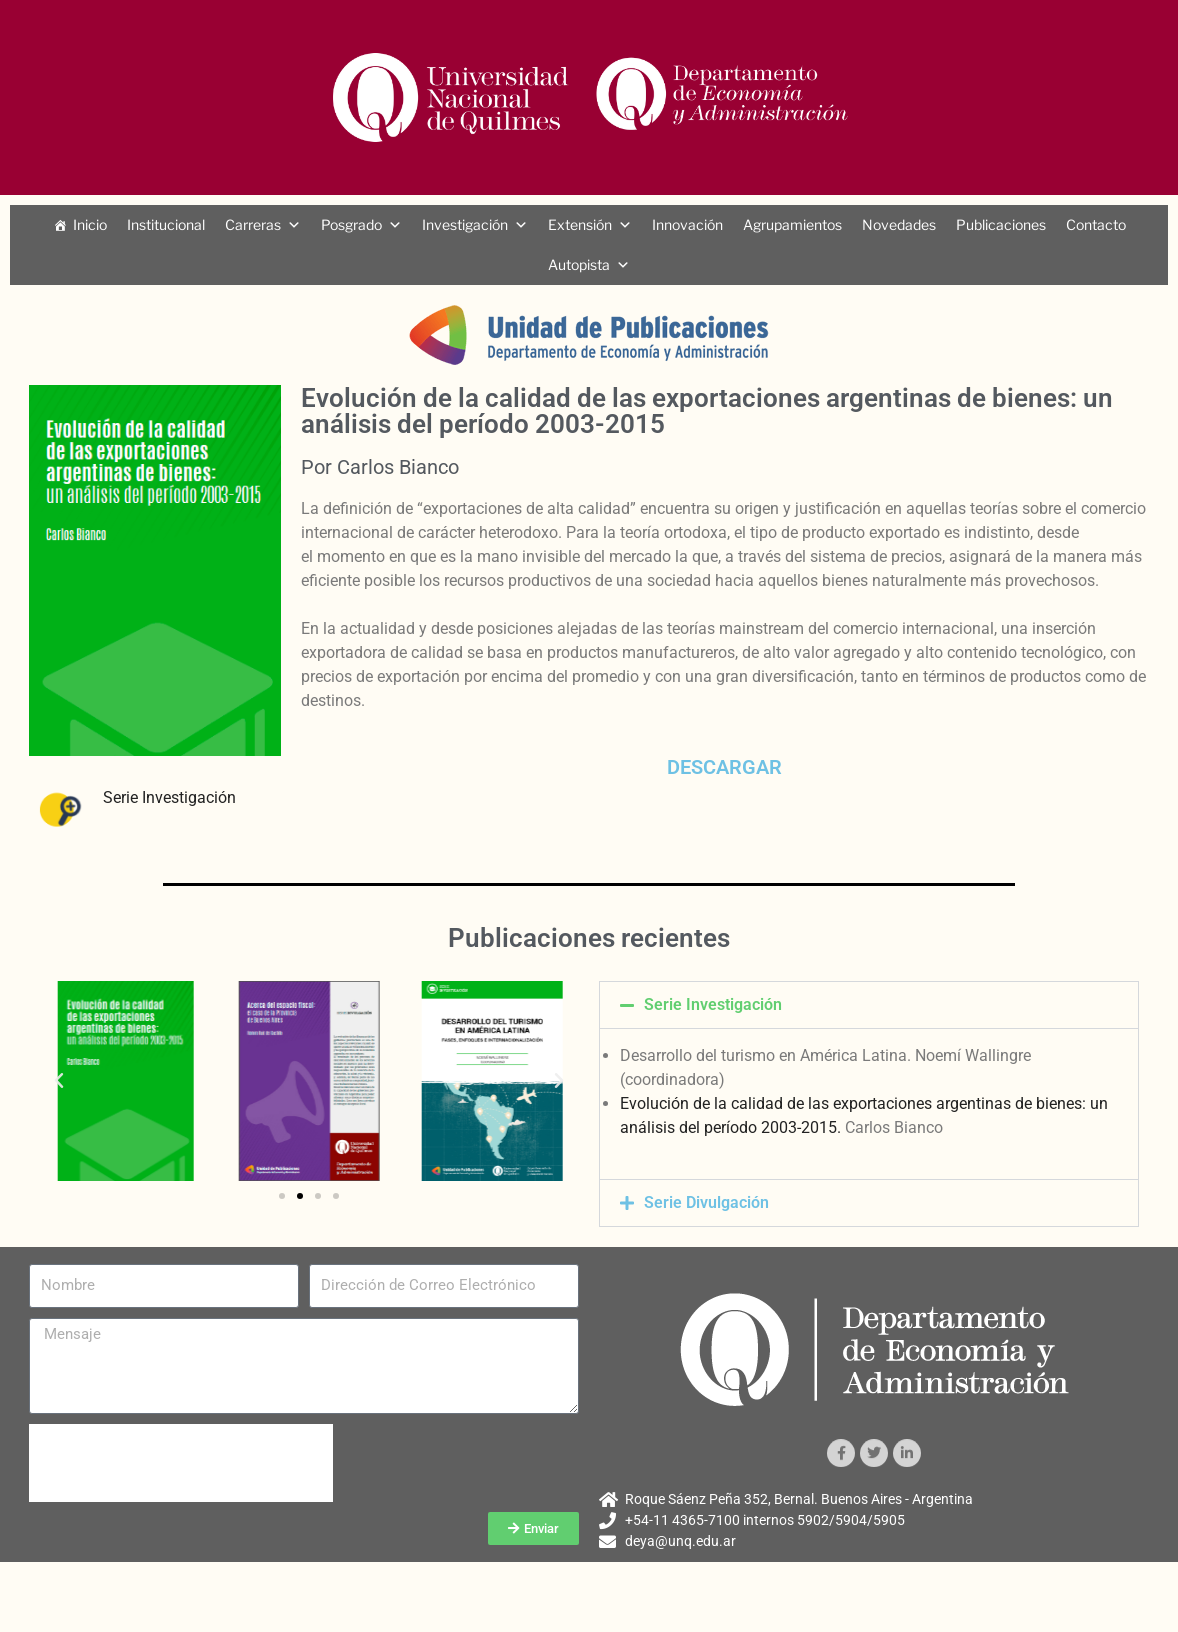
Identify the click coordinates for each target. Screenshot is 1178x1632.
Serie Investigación (169, 797)
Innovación (687, 224)
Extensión (580, 224)
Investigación (465, 224)
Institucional (166, 224)
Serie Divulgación (706, 1202)
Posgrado (351, 224)
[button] (59, 1081)
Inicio (90, 224)
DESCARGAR (724, 767)
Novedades (899, 224)
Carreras (253, 224)
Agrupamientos (792, 224)
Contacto (1096, 224)
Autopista (579, 264)
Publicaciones (1001, 224)
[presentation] (181, 1463)
